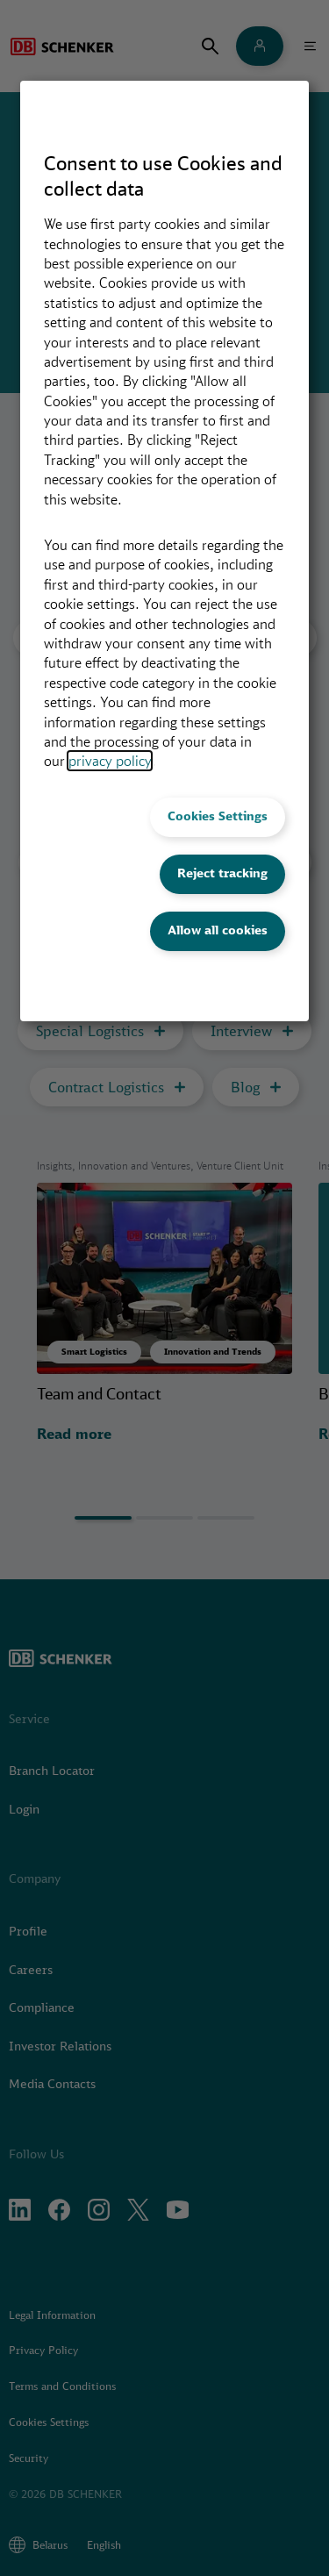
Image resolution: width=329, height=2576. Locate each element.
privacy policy (109, 760)
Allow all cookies (218, 930)
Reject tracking (222, 873)
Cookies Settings (218, 816)
